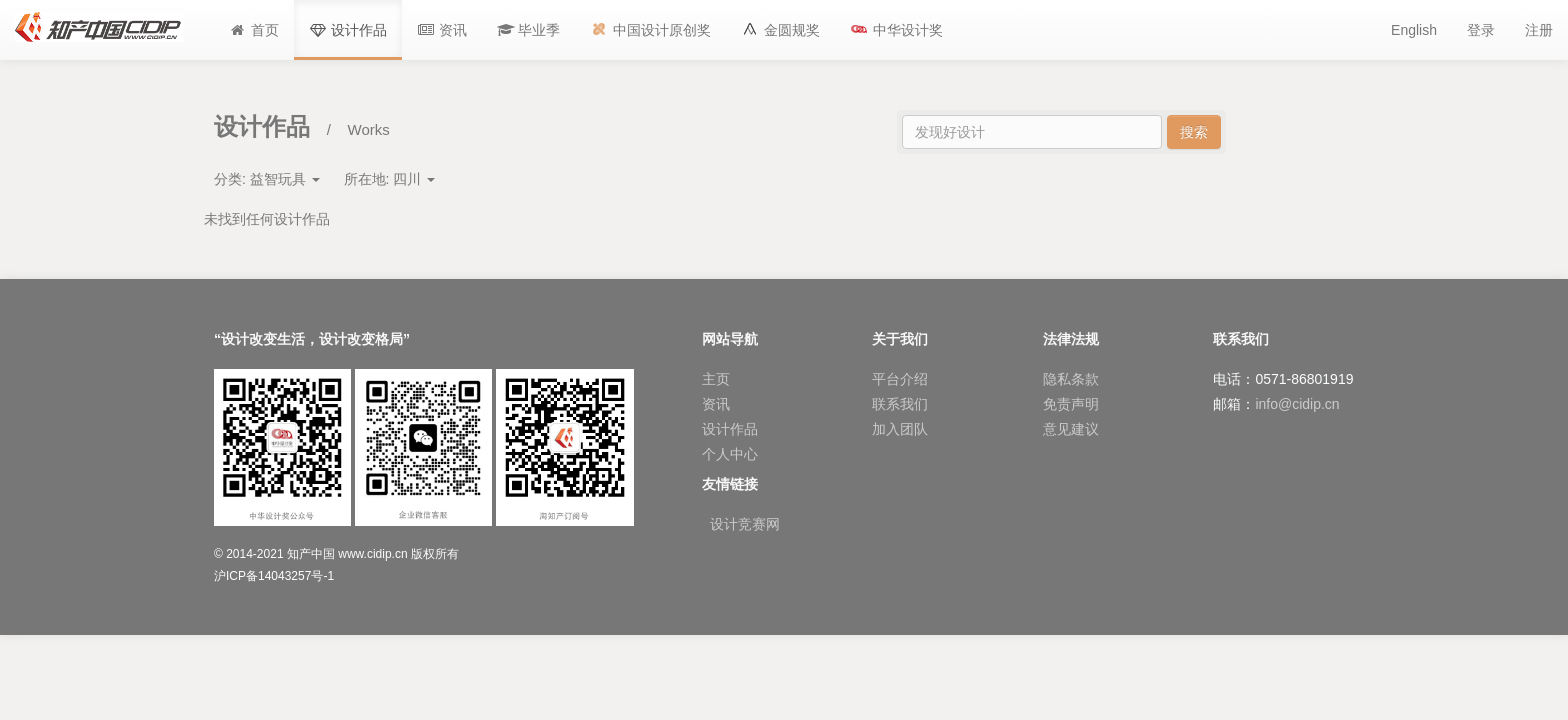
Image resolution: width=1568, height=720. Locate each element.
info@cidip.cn (1297, 404)
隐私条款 (1071, 379)
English (1414, 30)
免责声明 (1071, 404)
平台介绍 (900, 379)
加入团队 (900, 429)
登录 (1481, 30)
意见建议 (1071, 429)
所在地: (390, 179)
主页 (716, 379)
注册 (1539, 30)
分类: (267, 179)
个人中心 (730, 454)
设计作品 (730, 429)
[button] (529, 30)
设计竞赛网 (745, 524)
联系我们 (900, 404)
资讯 (716, 404)
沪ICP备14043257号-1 (274, 576)
